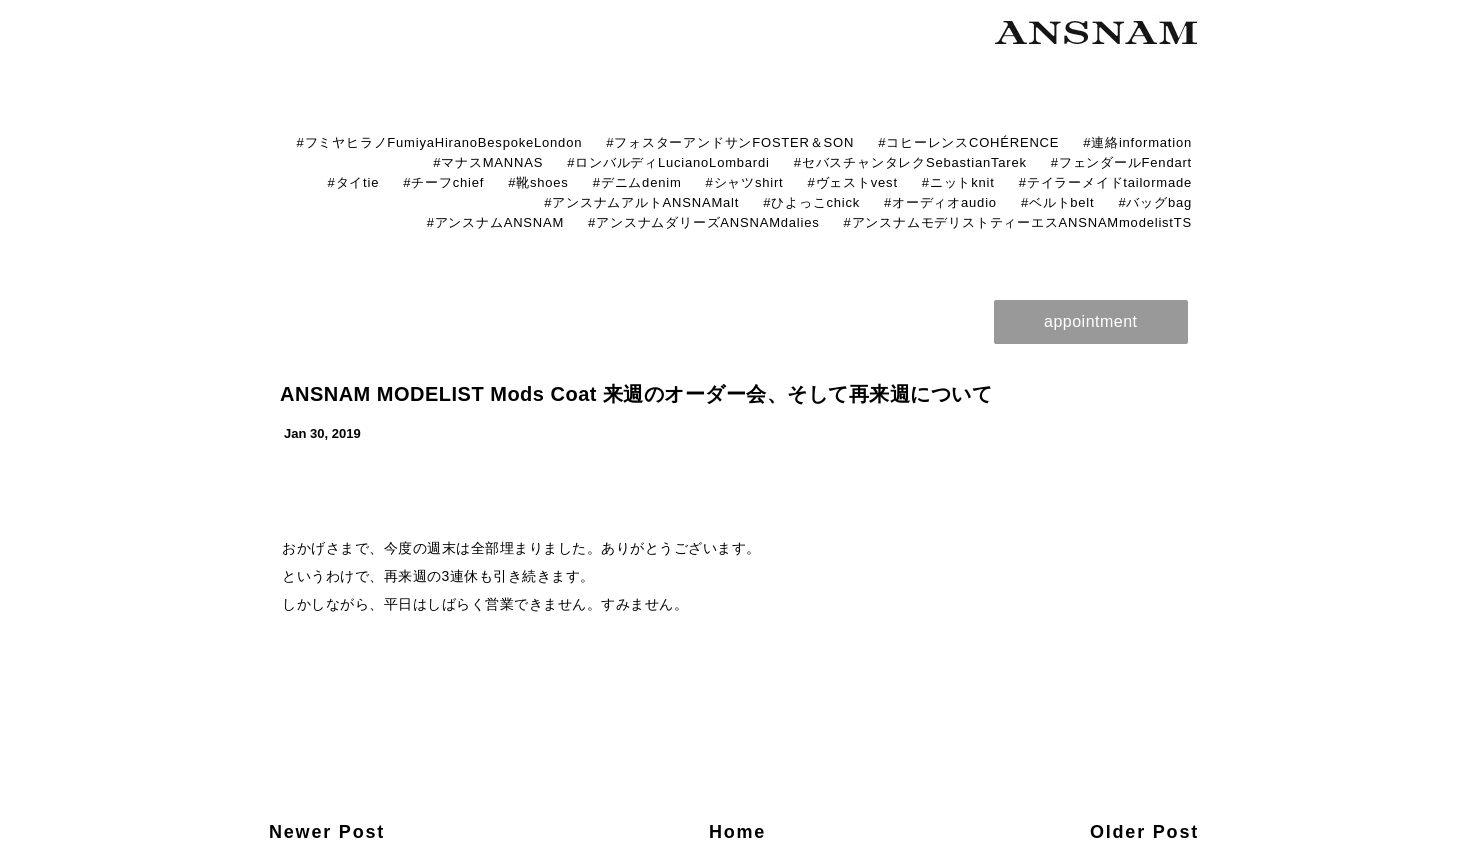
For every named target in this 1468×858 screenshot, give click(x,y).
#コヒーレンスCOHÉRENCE (968, 142)
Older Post (1144, 832)
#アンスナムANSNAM (495, 222)
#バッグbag (1155, 202)
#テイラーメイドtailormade (1105, 182)
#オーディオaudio (940, 202)
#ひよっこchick (811, 202)
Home (737, 832)
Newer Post (327, 832)
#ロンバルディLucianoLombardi (668, 162)
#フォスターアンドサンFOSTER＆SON (730, 142)
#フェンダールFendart (1121, 162)
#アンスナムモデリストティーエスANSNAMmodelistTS (1018, 222)
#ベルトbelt (1058, 202)
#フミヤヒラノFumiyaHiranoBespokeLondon (439, 142)
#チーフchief (443, 182)
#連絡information (1137, 142)
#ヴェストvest (853, 182)
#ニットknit (958, 182)
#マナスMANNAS (488, 162)
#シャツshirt (745, 182)
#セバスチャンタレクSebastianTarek (910, 162)
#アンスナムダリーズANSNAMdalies (703, 222)
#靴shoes (538, 182)
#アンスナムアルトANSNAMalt (641, 202)
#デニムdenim (637, 182)
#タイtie (353, 182)
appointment (1091, 321)
